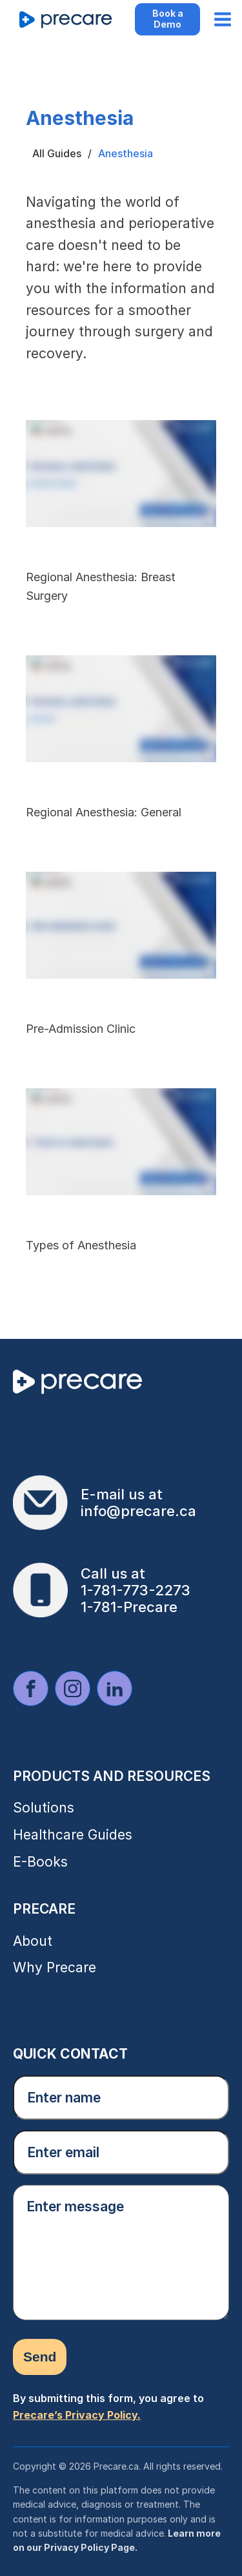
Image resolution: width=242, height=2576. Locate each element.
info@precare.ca (138, 1511)
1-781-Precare (129, 1607)
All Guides (56, 153)
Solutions (43, 1808)
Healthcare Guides (72, 1835)
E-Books (40, 1862)
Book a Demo (167, 19)
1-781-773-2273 (135, 1590)
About (32, 1941)
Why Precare (54, 1967)
